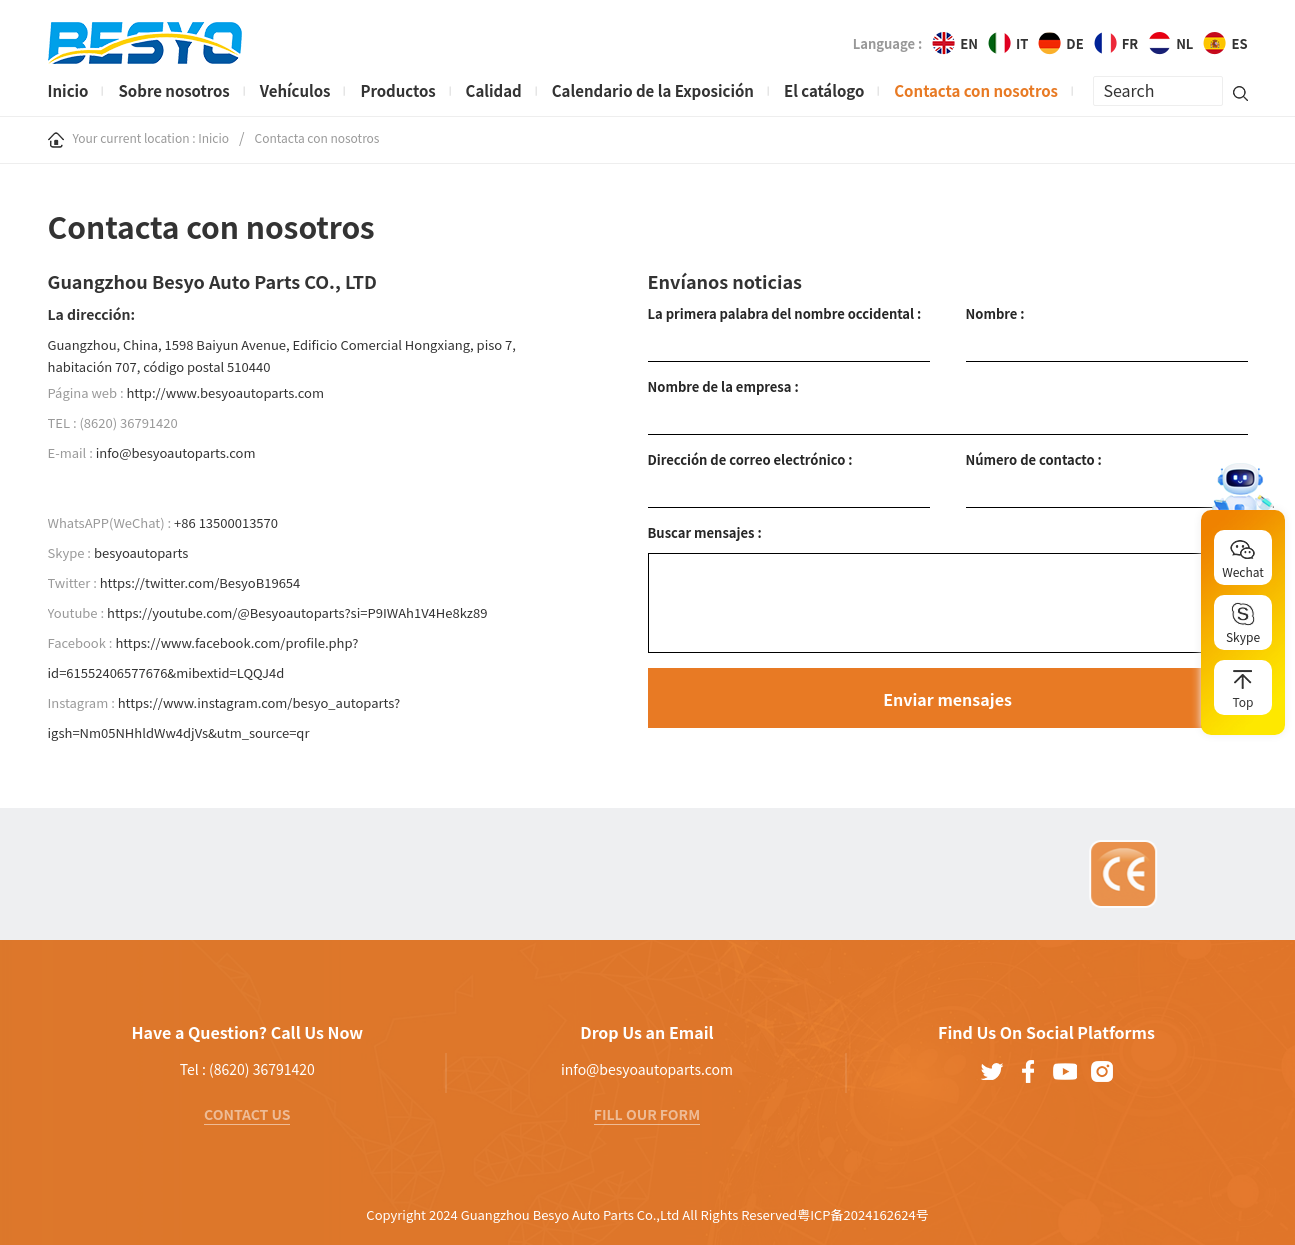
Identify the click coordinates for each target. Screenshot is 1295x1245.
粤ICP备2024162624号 (862, 1214)
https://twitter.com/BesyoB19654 (200, 582)
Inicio (68, 90)
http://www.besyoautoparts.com (225, 392)
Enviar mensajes (947, 699)
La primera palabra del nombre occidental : (785, 313)
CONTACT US (247, 1114)
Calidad (494, 90)
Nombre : (995, 313)
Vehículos (295, 90)
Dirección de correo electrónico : (750, 459)
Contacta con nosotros (976, 90)
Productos (397, 90)
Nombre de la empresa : (723, 386)
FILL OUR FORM (647, 1114)
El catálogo (824, 90)
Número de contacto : (1034, 459)
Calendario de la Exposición (653, 90)
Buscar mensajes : (705, 532)
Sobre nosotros (173, 90)
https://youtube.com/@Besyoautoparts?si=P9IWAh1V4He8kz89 (297, 612)
